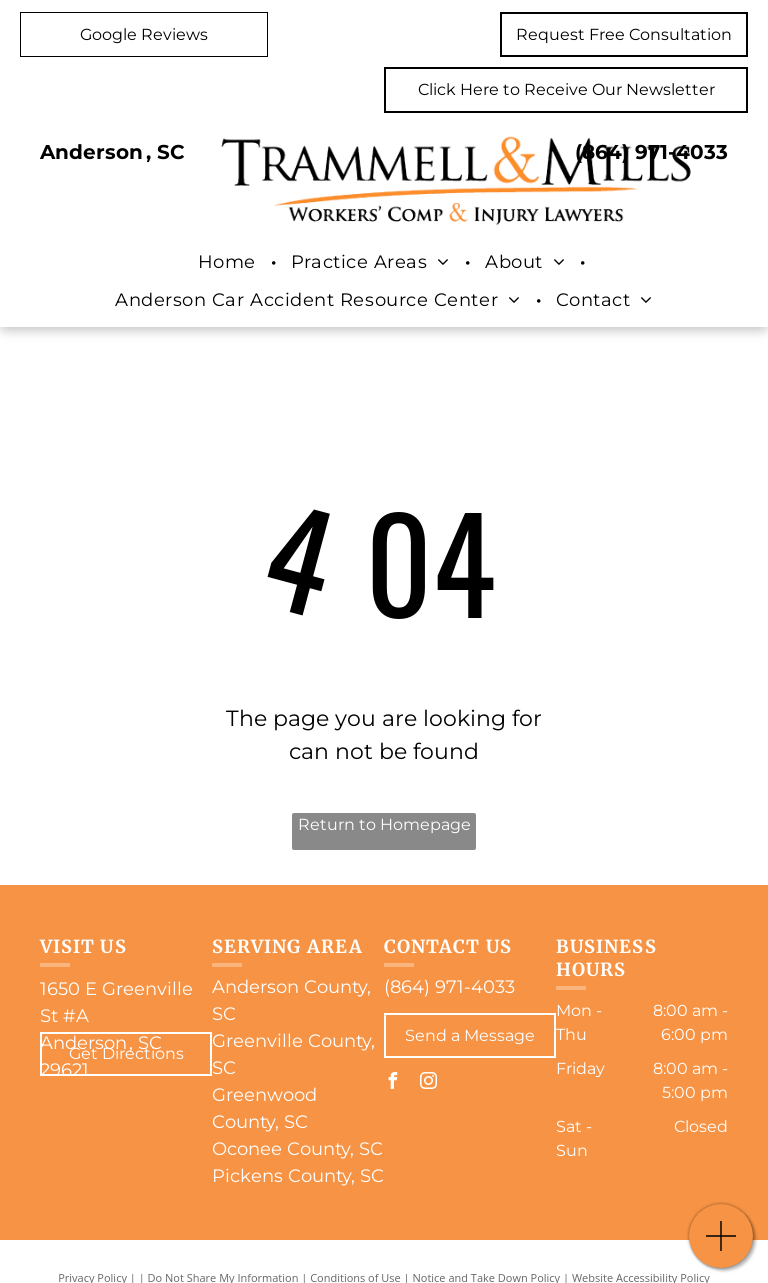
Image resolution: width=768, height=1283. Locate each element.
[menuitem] (229, 262)
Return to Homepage (384, 824)
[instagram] (428, 1083)
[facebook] (392, 1083)
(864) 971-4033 (651, 152)
